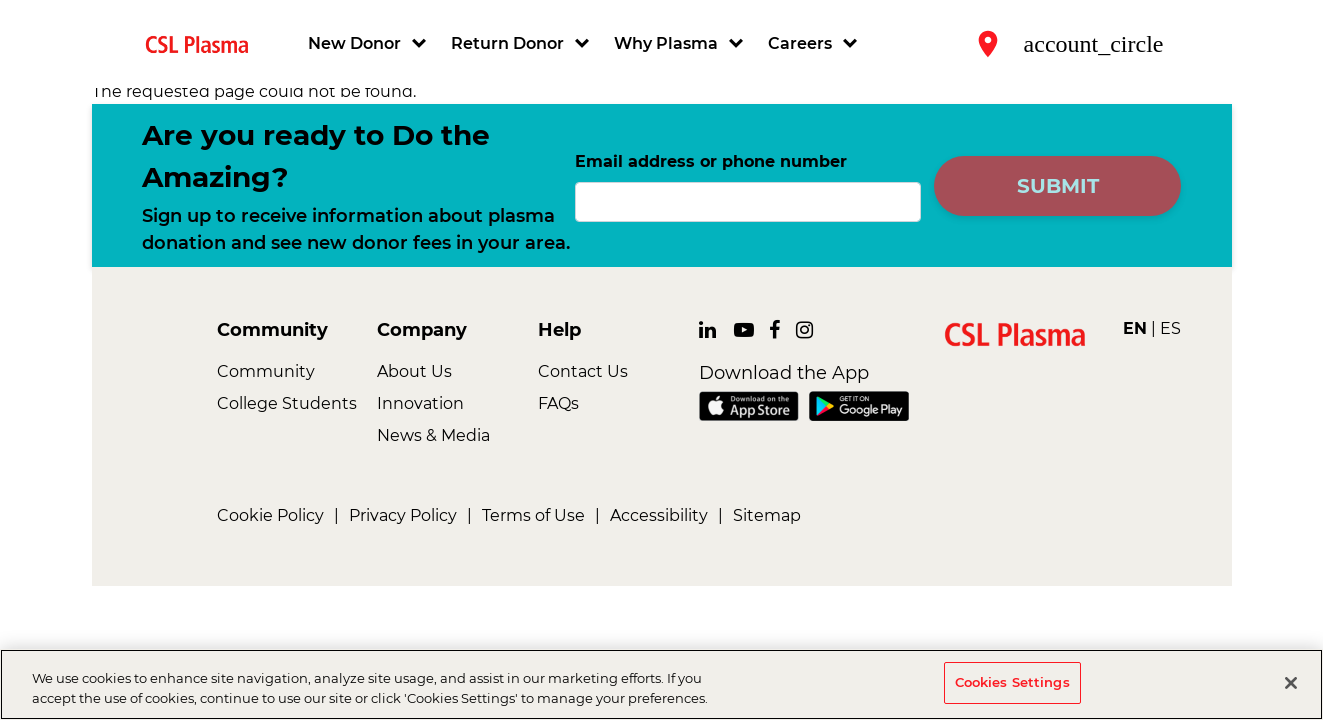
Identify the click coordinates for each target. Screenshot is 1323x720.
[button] (369, 44)
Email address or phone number (711, 161)
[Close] (1291, 684)
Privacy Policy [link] (403, 515)
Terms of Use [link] (533, 515)
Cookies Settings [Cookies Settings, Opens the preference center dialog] (1012, 684)
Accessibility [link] (659, 515)
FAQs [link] (558, 403)
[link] (205, 43)
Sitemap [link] (767, 515)
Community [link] (266, 371)
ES (1170, 328)
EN (1135, 328)
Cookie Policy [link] (270, 515)
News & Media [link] (433, 435)
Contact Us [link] (583, 371)
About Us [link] (414, 371)
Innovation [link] (420, 403)
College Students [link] (287, 403)
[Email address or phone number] (748, 202)
